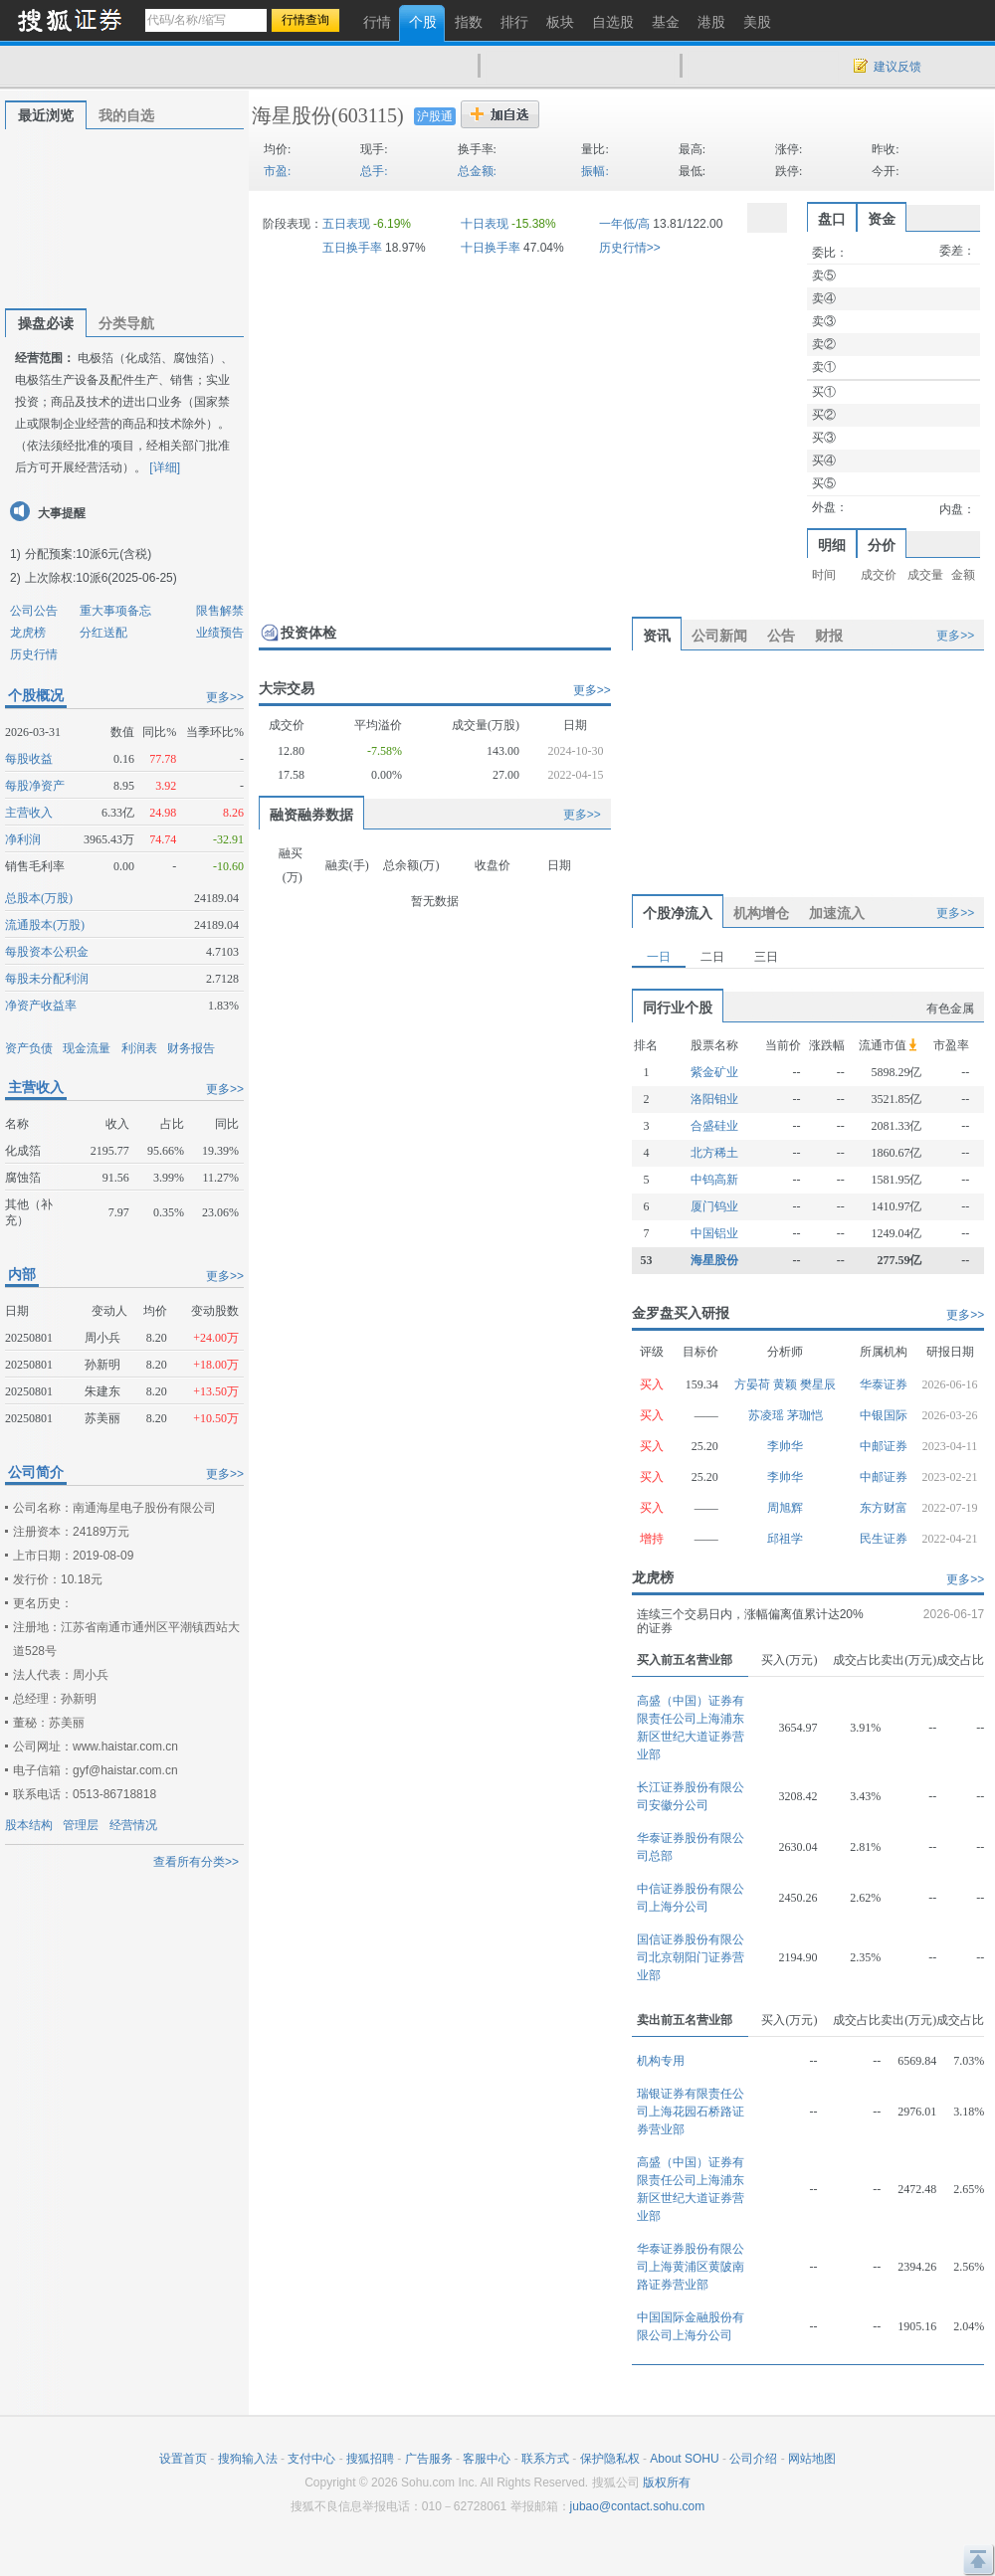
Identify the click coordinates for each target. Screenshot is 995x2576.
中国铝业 (714, 1233)
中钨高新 (714, 1180)
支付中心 (311, 2459)
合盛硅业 (714, 1126)
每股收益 (29, 759)
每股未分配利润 (47, 979)
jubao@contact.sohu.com (637, 2506)
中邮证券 (883, 1446)
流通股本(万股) (45, 925)
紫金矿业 (714, 1072)
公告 (781, 636)
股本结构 (29, 1825)
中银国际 (883, 1415)
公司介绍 (753, 2459)
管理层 (81, 1825)
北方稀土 (714, 1153)
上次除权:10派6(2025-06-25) (101, 578)
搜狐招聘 (370, 2459)
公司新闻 (719, 636)
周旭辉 (785, 1508)
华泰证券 (883, 1384)
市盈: (277, 171)
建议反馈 (897, 67)
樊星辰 (818, 1384)
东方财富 (883, 1508)
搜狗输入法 (248, 2459)
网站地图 (812, 2459)
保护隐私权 (610, 2459)
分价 (882, 545)
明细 (832, 545)
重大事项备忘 (115, 611)
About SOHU (684, 2459)
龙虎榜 (28, 633)
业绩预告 (220, 633)
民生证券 (883, 1539)
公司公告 (34, 611)
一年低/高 (624, 224)
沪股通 (435, 116)
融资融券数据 (311, 815)
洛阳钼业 (714, 1099)
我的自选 (126, 115)
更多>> (225, 697)
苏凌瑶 (767, 1415)
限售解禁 (220, 611)
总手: (373, 171)
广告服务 (429, 2459)
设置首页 (183, 2459)
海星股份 (291, 115)
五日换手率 (352, 248)
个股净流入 (677, 913)
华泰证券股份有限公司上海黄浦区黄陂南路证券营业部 (690, 2267)
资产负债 (29, 1048)
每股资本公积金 (47, 952)
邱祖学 (785, 1539)
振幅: (594, 171)
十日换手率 (490, 248)
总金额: (477, 171)
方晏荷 (753, 1384)
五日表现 (346, 224)
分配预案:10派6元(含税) (88, 554)
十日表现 (484, 224)
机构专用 (661, 2061)
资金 (882, 219)
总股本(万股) (39, 898)
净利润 (23, 839)
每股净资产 (35, 786)
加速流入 (837, 913)
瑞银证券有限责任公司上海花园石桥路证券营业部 (690, 2111)
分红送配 (103, 633)
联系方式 (545, 2459)
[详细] (164, 467)
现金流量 (86, 1048)
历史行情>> (630, 248)
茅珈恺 (805, 1415)
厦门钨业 (714, 1206)
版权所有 (667, 2482)
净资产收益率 (41, 1005)
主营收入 (29, 813)
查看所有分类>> (196, 1862)
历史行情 (34, 654)
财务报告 (191, 1048)
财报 (829, 636)
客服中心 (486, 2459)
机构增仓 (761, 913)
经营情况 (133, 1825)
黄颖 (786, 1384)
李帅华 (785, 1446)
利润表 (139, 1048)
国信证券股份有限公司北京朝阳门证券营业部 (690, 1957)
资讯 (657, 636)
